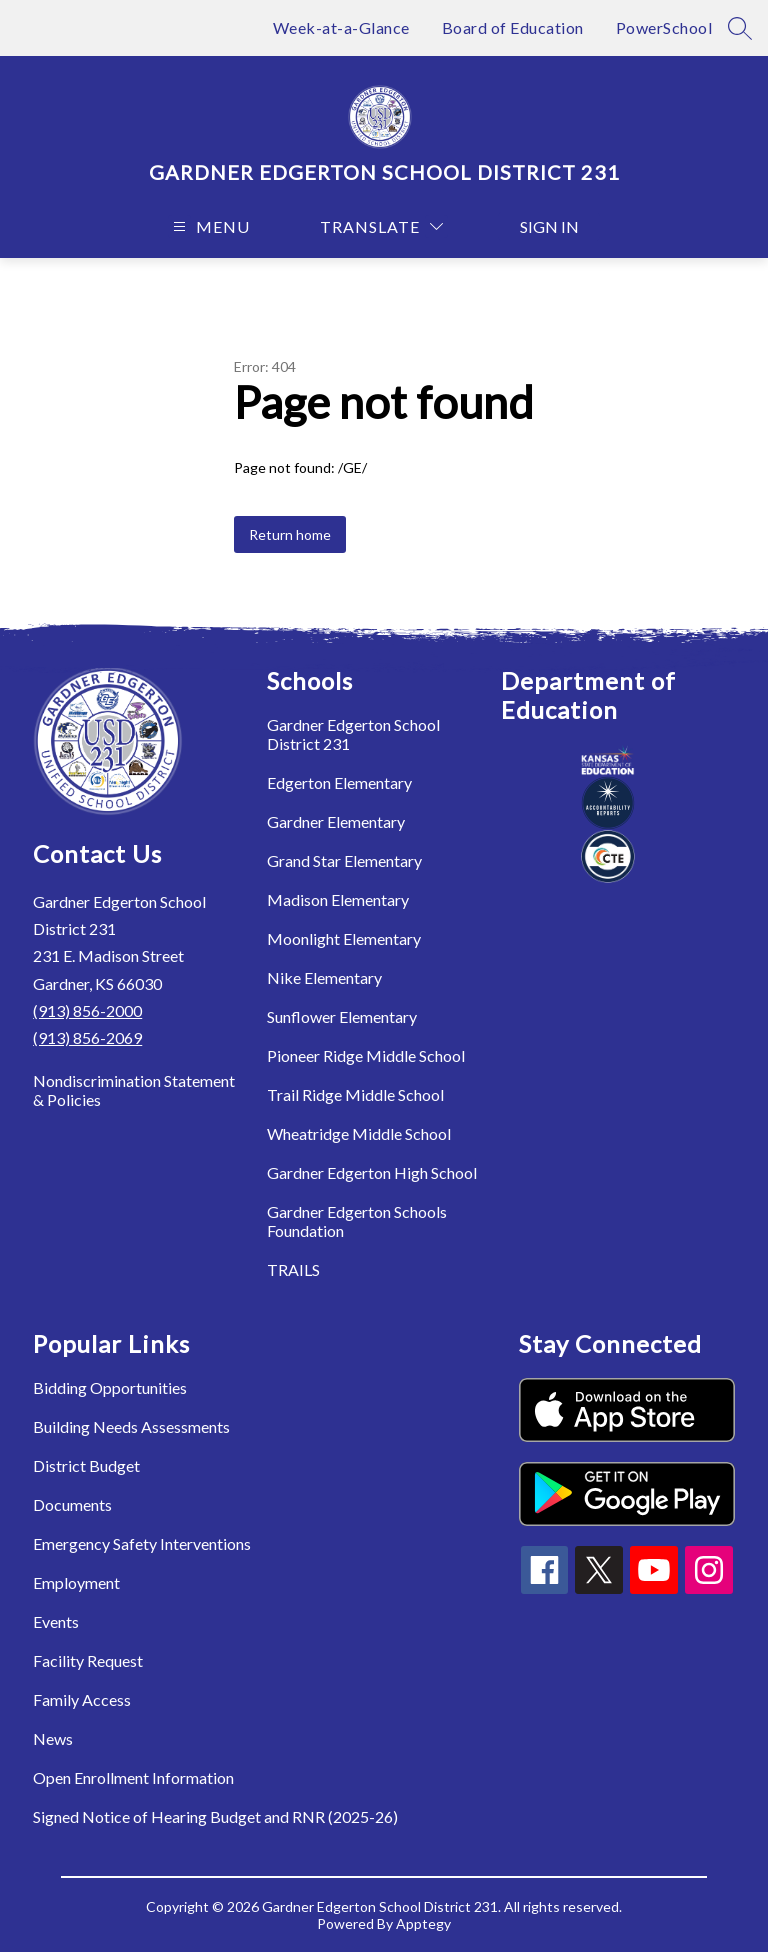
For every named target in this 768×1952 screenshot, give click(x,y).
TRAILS (293, 1269)
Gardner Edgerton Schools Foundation (357, 1221)
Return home (290, 534)
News (53, 1738)
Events (56, 1621)
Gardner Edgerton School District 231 (353, 734)
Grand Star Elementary (344, 860)
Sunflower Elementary (342, 1016)
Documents (72, 1504)
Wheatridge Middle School (359, 1133)
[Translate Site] (381, 226)
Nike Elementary (324, 977)
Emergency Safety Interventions (142, 1543)
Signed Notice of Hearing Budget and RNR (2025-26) (215, 1816)
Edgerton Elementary (339, 782)
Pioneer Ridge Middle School (366, 1055)
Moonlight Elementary (344, 938)
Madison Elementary (338, 899)
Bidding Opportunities (110, 1387)
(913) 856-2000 (87, 1010)
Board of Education (513, 27)
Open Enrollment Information (133, 1777)
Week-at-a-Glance (341, 27)
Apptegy (423, 1923)
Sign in (549, 226)
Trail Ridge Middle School (355, 1094)
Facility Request (88, 1660)
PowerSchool (664, 27)
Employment (76, 1582)
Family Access (82, 1699)
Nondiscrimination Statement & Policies (134, 1090)
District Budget (86, 1465)
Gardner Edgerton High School (372, 1172)
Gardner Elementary (336, 821)
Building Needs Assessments (131, 1426)
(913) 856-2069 (87, 1037)
